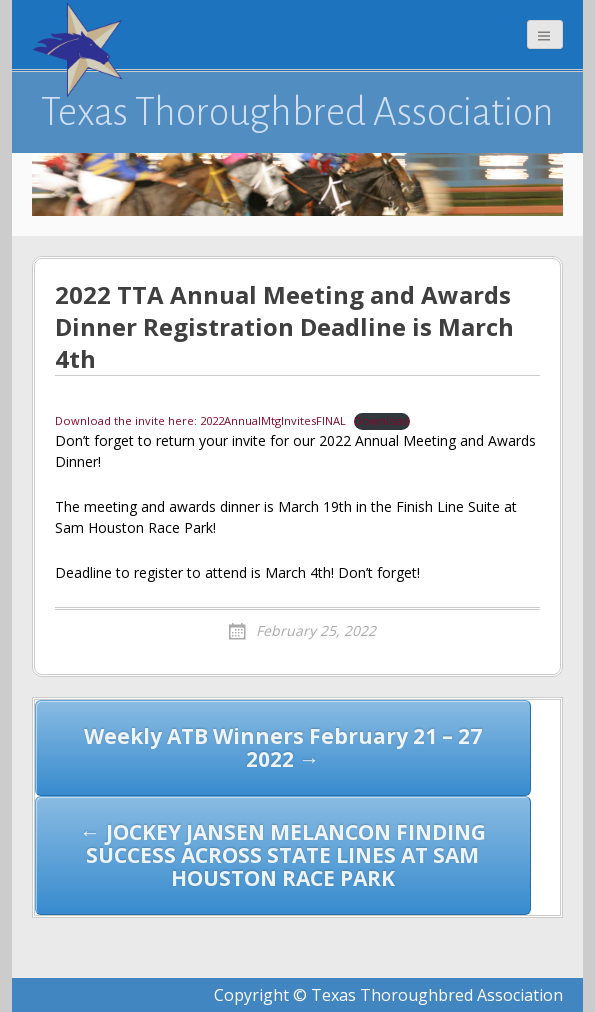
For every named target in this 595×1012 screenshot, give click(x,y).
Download (382, 420)
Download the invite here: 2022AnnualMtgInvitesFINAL (200, 420)
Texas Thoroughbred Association (297, 112)
